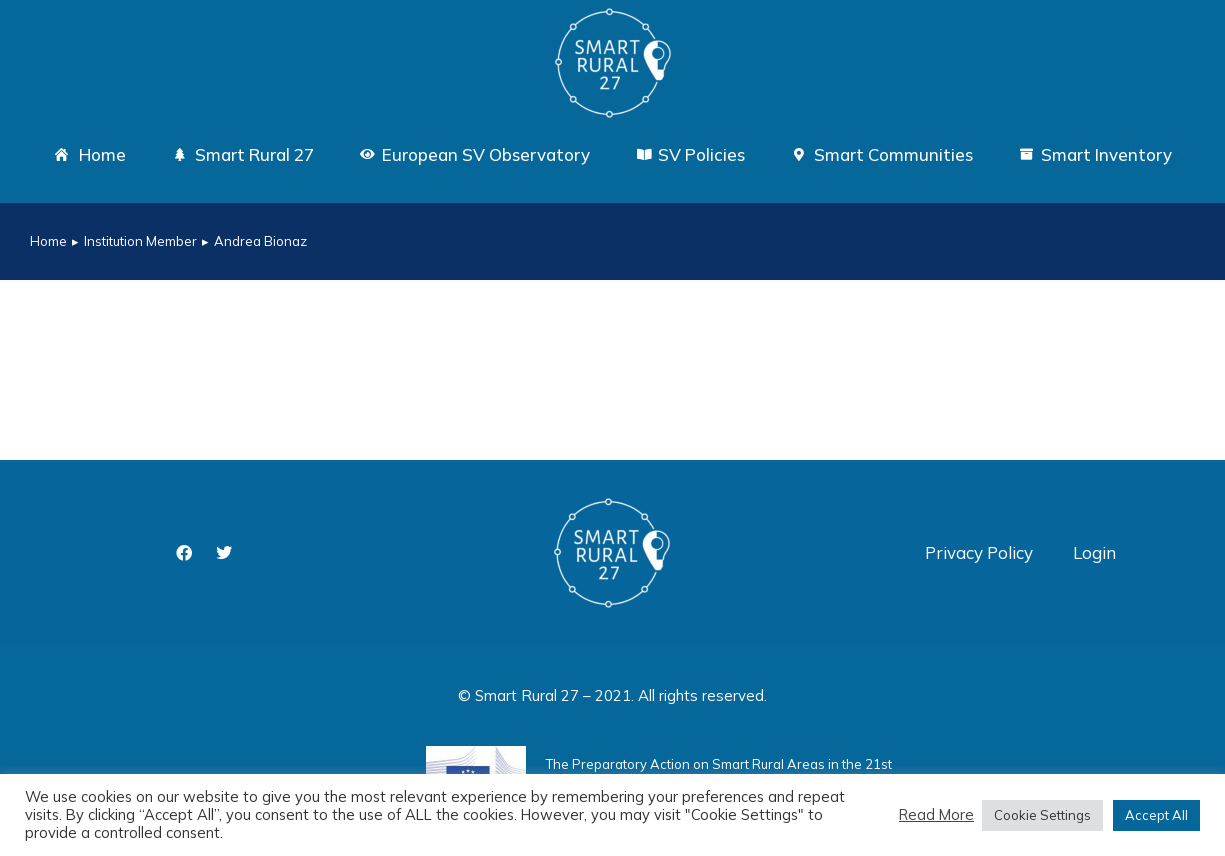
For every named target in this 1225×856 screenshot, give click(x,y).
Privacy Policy (979, 552)
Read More (936, 815)
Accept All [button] (1156, 815)
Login (1094, 552)
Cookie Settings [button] (1042, 815)
